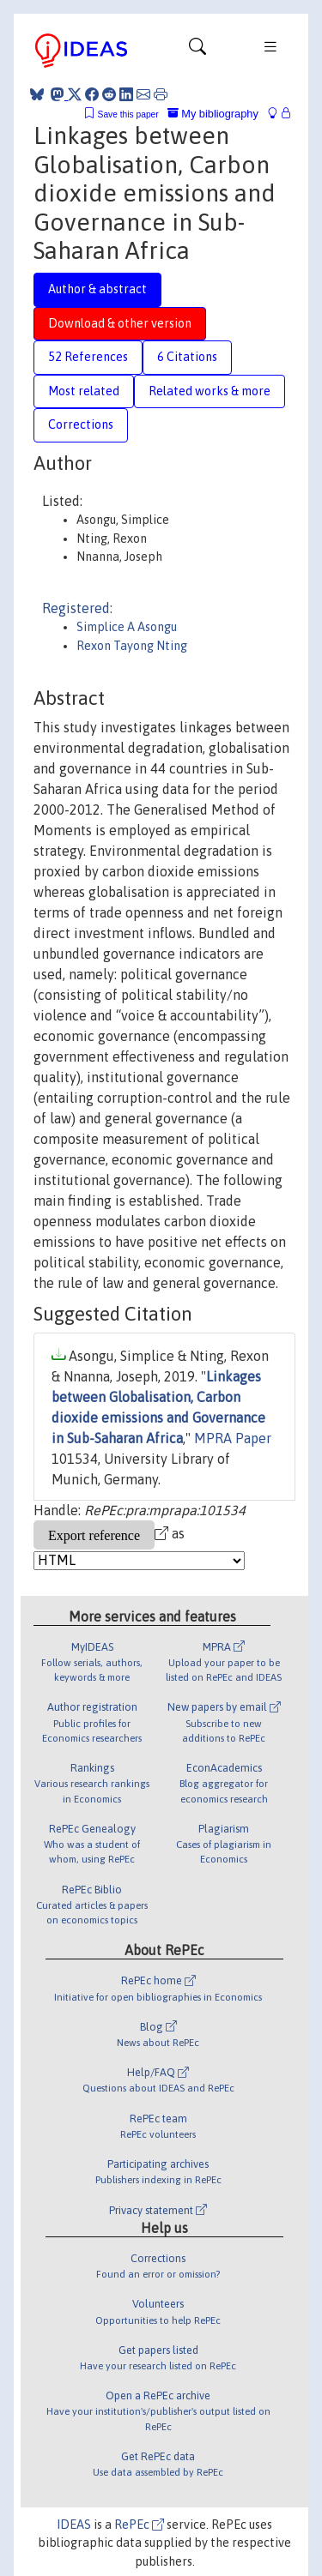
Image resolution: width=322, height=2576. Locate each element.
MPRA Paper (232, 1438)
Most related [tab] (83, 391)
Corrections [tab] (80, 424)
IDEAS (74, 2524)
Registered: (77, 608)
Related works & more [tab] (209, 391)
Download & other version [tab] (119, 323)
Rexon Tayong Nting (131, 646)
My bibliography (212, 113)
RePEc (139, 2524)
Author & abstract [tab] (97, 289)
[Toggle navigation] (197, 50)
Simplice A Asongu (126, 627)
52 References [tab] (88, 357)
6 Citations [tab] (187, 357)
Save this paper (128, 114)
